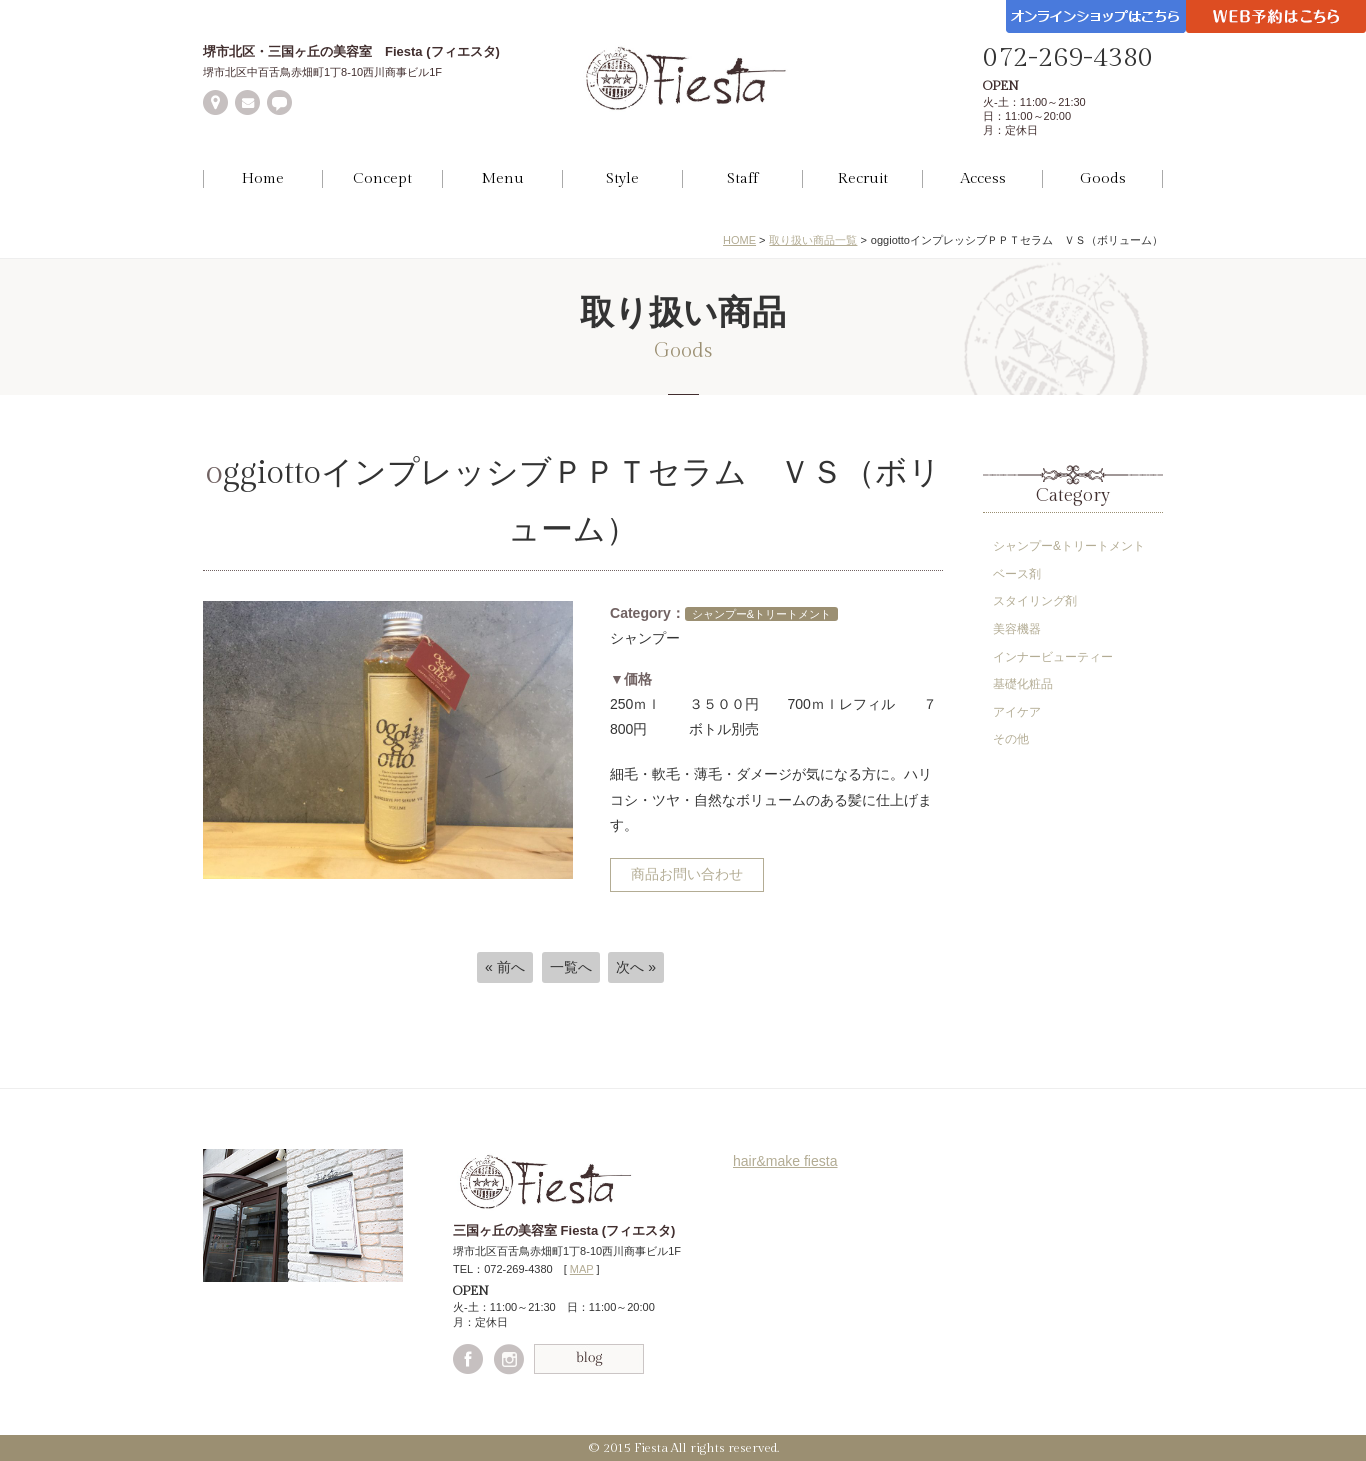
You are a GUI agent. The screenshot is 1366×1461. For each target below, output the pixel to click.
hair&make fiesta (785, 1161)
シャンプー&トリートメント (1069, 546)
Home (263, 178)
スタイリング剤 (1035, 601)
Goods (1103, 178)
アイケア (1017, 712)
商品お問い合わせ (687, 874)
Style (622, 178)
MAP (582, 1269)
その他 (1011, 739)
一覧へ (571, 967)
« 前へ (505, 967)
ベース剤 (1017, 574)
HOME (739, 240)
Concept (382, 178)
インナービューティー (1053, 657)
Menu (502, 178)
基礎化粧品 (1023, 684)
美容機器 (1017, 629)
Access (983, 178)
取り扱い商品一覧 (813, 240)
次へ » (636, 967)
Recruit (863, 178)
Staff (742, 178)
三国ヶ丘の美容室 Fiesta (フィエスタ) (564, 1230)
